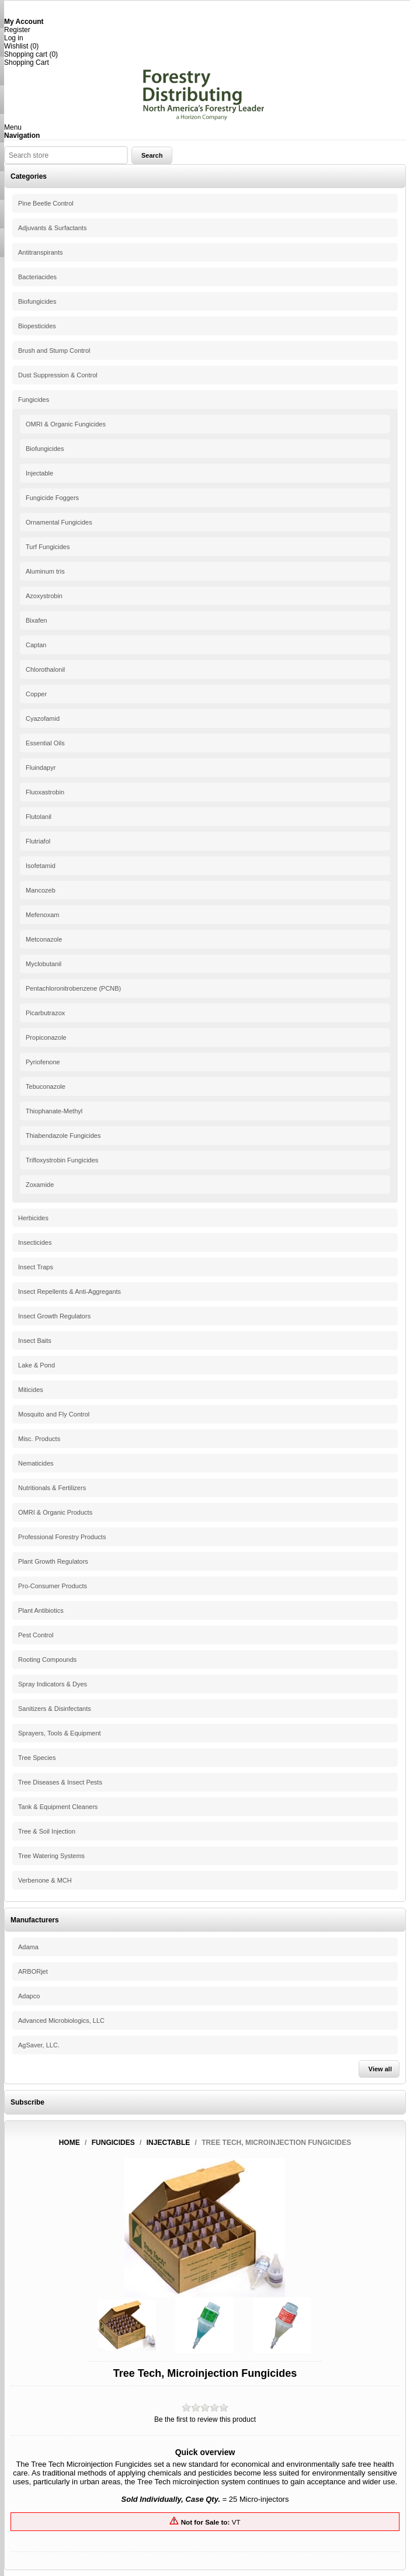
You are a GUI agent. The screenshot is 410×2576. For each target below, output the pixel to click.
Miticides (30, 1389)
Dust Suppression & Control (58, 375)
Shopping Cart (26, 62)
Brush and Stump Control (54, 350)
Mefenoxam (42, 914)
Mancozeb (40, 890)
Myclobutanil (43, 963)
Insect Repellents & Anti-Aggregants (69, 1291)
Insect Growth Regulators (54, 1316)
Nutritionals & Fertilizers (52, 1487)
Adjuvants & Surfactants (52, 227)
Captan (36, 644)
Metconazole (44, 939)
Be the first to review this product (205, 2419)
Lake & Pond (36, 1365)
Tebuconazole (45, 1086)
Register (17, 30)
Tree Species (36, 1757)
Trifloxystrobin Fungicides (62, 1160)
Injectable (39, 473)
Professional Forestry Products (62, 1536)
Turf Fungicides (48, 546)
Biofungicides (37, 301)
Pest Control (36, 1634)
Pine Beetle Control (46, 203)
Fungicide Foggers (52, 497)
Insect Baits (34, 1340)
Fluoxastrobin (45, 792)
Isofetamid (40, 865)
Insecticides (34, 1242)
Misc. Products (39, 1438)
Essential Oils (45, 743)
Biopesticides (37, 325)
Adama (28, 1946)
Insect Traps (35, 1266)
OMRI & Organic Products (55, 1512)
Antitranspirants (40, 252)
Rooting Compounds (47, 1659)
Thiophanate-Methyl (54, 1111)
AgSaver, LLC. (39, 2045)
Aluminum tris (45, 571)
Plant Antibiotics (41, 1610)
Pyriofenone (43, 1061)
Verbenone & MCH (45, 1880)
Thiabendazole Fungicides (63, 1135)
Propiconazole (46, 1037)
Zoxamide (40, 1184)
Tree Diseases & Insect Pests (60, 1782)
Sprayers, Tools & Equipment (59, 1733)
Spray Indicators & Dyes (52, 1684)
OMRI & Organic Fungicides (66, 424)
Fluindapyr (40, 767)
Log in (13, 38)
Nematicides (36, 1463)
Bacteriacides (37, 276)
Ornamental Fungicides (59, 522)
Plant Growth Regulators (53, 1561)
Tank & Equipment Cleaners (58, 1806)
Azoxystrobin (44, 595)
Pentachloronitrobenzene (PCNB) (73, 988)
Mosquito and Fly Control (53, 1414)
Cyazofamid (43, 718)
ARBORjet (33, 1971)
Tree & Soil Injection (46, 1831)
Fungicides (33, 399)
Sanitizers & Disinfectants (54, 1708)
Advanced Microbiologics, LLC (61, 2020)
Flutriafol (38, 841)
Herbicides (33, 1217)
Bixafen (36, 620)
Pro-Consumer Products (52, 1585)
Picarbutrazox (45, 1012)
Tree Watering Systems (51, 1855)
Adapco (29, 1995)
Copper (36, 693)
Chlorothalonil (45, 669)
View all (380, 2068)
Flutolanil (38, 816)
